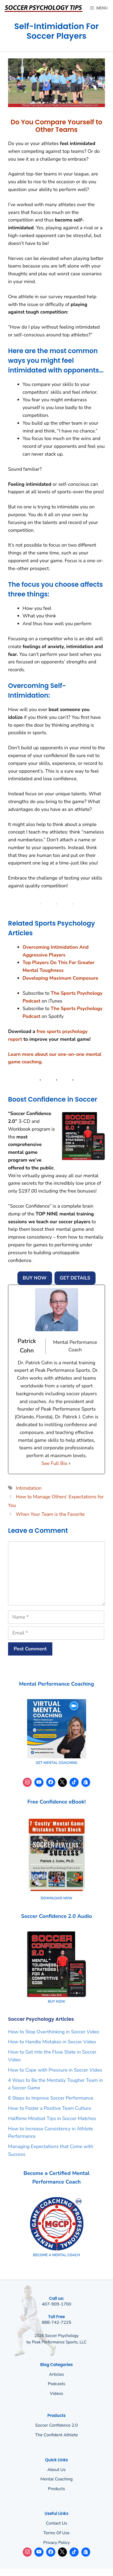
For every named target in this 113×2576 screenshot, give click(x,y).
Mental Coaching (56, 2479)
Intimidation (29, 1488)
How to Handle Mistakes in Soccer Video (52, 2042)
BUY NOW (35, 1278)
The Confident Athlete (56, 2435)
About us (57, 2470)
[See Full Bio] (69, 1463)
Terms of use (56, 2533)
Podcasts (56, 2384)
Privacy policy (56, 2543)
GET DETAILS (75, 1278)
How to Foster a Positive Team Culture (49, 2108)
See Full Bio (54, 1463)
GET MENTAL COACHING (56, 1762)
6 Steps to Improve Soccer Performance (50, 2098)
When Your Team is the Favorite (50, 1514)
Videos (56, 2393)
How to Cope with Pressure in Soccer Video (55, 2070)
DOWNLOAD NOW (56, 1898)
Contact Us (56, 2523)
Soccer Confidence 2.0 (56, 2425)
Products (56, 2489)
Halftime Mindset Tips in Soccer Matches (52, 2118)
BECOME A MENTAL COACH (56, 2255)
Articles (56, 2374)
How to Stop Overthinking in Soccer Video (53, 2032)
